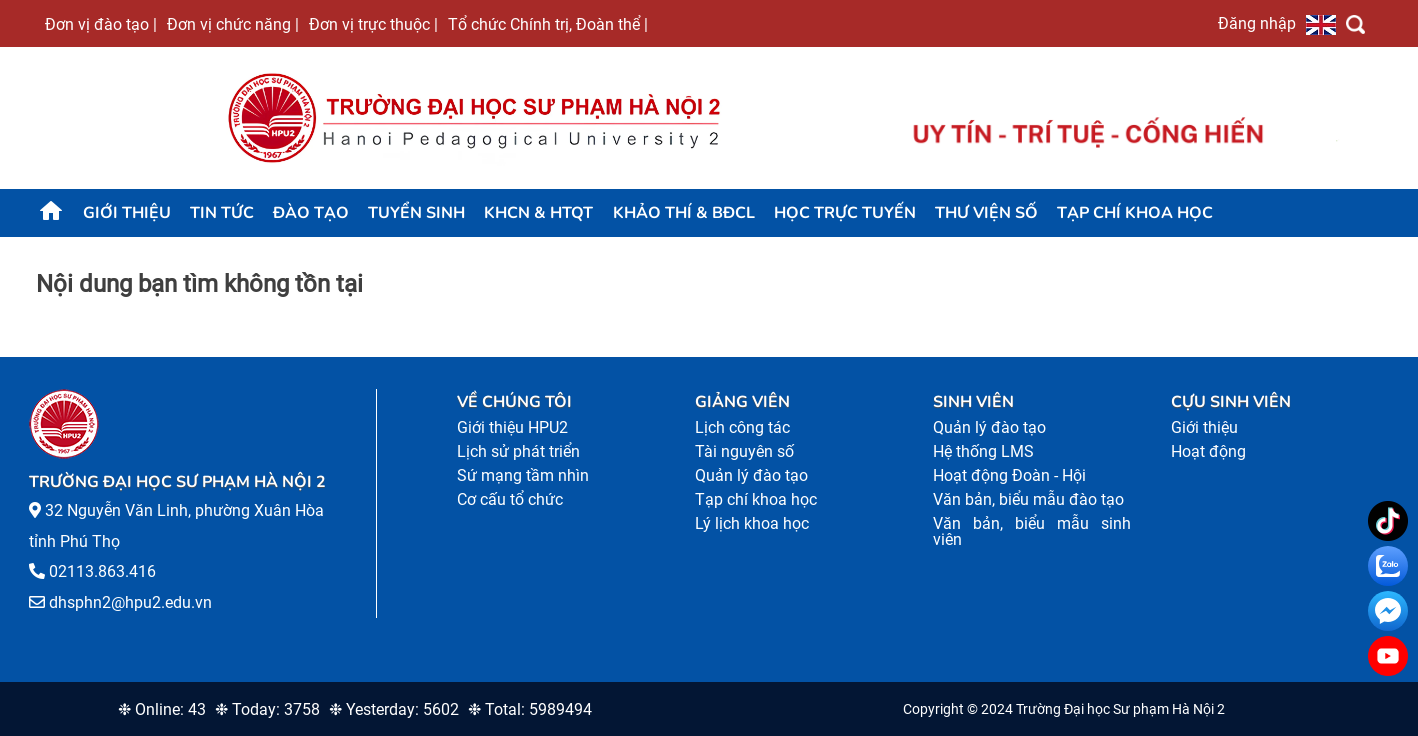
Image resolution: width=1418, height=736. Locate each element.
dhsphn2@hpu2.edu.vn (130, 602)
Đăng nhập (1257, 23)
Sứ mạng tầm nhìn (523, 475)
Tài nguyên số (744, 451)
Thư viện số (986, 213)
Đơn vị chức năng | (233, 24)
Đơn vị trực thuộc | (373, 24)
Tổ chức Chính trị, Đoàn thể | (548, 24)
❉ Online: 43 (162, 709)
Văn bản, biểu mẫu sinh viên (1032, 531)
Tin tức (222, 213)
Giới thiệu (127, 213)
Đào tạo (311, 213)
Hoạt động (1208, 451)
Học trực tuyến (845, 213)
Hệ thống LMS (983, 451)
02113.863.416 (102, 571)
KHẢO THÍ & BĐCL (684, 213)
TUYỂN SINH (416, 213)
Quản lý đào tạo (751, 475)
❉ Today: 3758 (267, 709)
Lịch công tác (742, 427)
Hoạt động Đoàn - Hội (1009, 475)
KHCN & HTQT (538, 213)
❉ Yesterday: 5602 (394, 709)
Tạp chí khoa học (1135, 213)
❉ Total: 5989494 (530, 709)
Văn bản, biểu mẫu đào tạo (1028, 499)
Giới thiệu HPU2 (512, 427)
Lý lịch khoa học (752, 523)
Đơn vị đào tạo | (101, 24)
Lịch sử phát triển (518, 451)
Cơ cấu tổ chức (510, 499)
